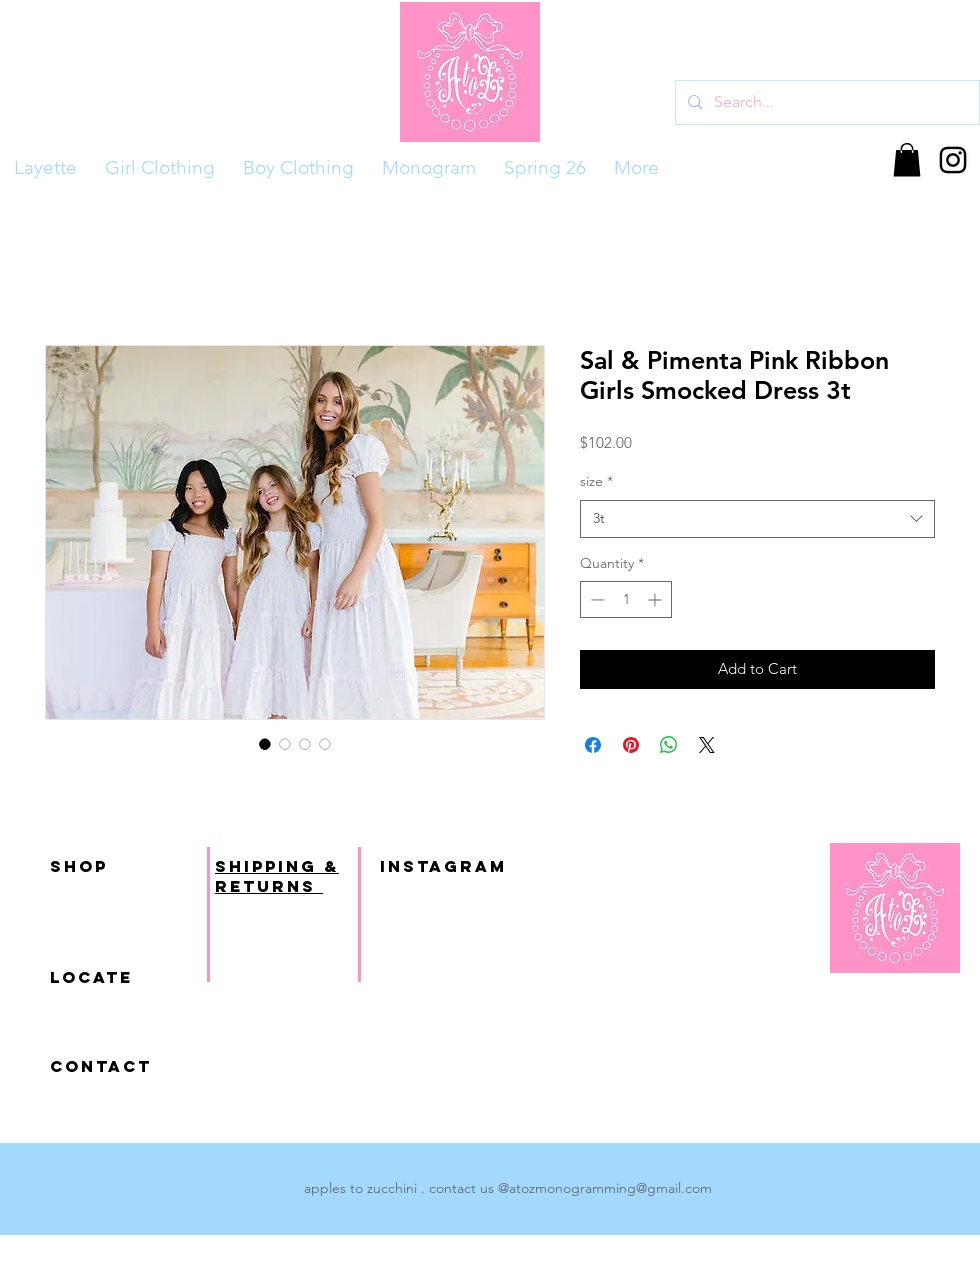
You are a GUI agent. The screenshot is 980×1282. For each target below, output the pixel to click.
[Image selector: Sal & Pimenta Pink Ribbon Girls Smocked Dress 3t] (265, 744)
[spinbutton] (626, 599)
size (596, 481)
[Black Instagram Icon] (953, 160)
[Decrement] (595, 599)
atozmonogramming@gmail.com (610, 1188)
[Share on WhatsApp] (669, 745)
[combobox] (757, 519)
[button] (907, 159)
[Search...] (825, 102)
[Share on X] (707, 745)
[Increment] (656, 599)
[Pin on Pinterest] (631, 745)
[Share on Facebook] (593, 745)
